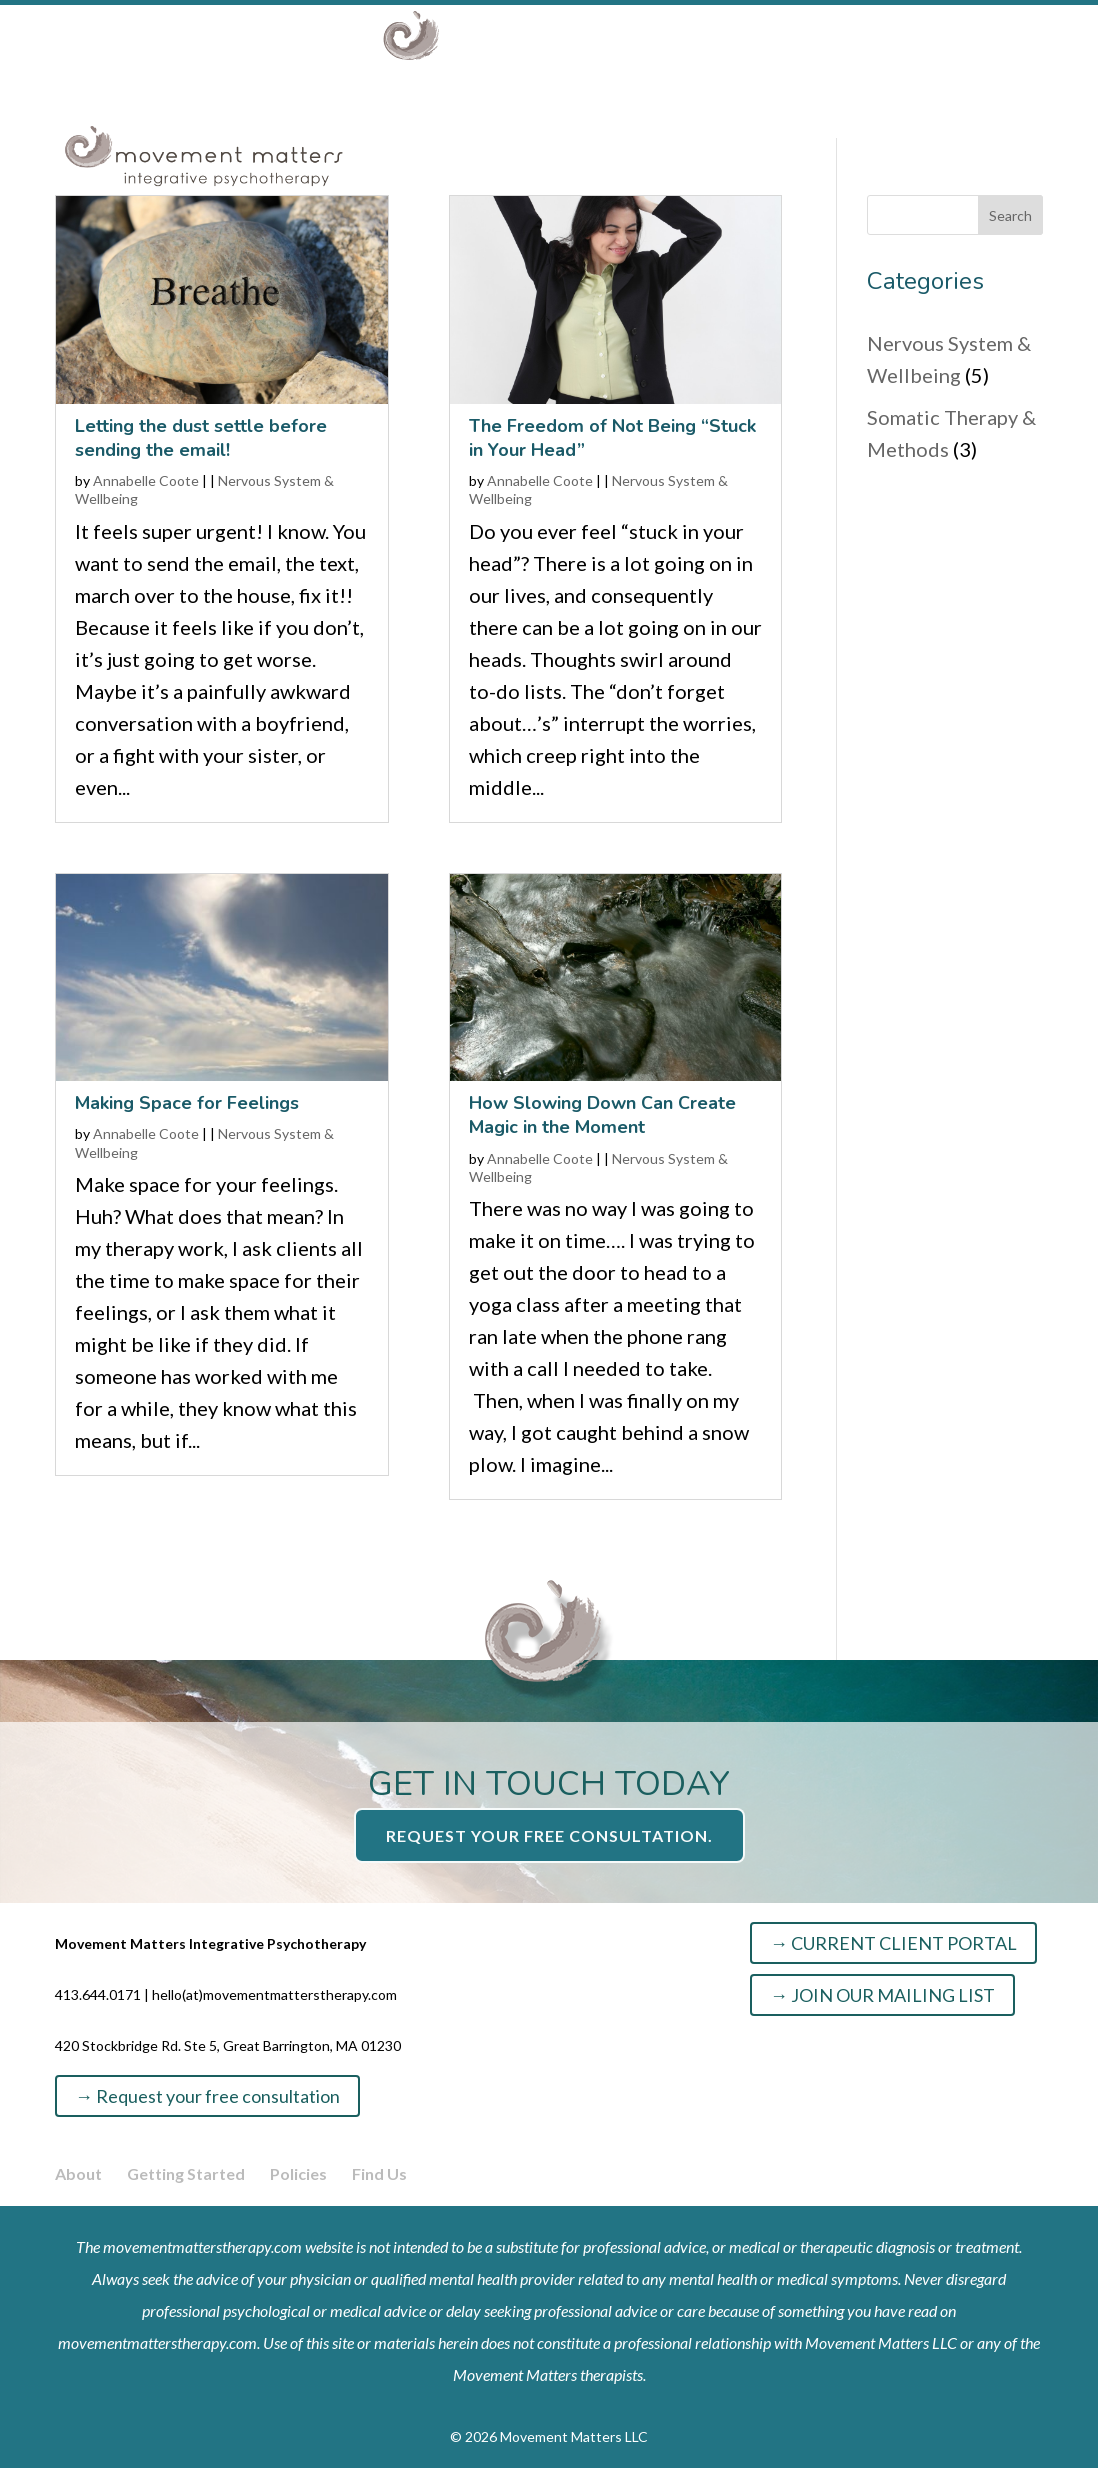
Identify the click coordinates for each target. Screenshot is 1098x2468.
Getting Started (186, 2173)
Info (707, 115)
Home (107, 115)
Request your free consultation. (549, 1835)
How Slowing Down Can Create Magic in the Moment (602, 1115)
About (200, 115)
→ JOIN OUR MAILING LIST (882, 1995)
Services (322, 115)
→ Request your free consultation (207, 2096)
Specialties (461, 115)
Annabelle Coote (146, 480)
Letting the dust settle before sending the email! (201, 438)
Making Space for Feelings (187, 1103)
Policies (298, 2173)
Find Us (379, 2173)
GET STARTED (850, 115)
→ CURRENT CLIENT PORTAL (893, 1943)
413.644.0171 (98, 1994)
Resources (606, 115)
